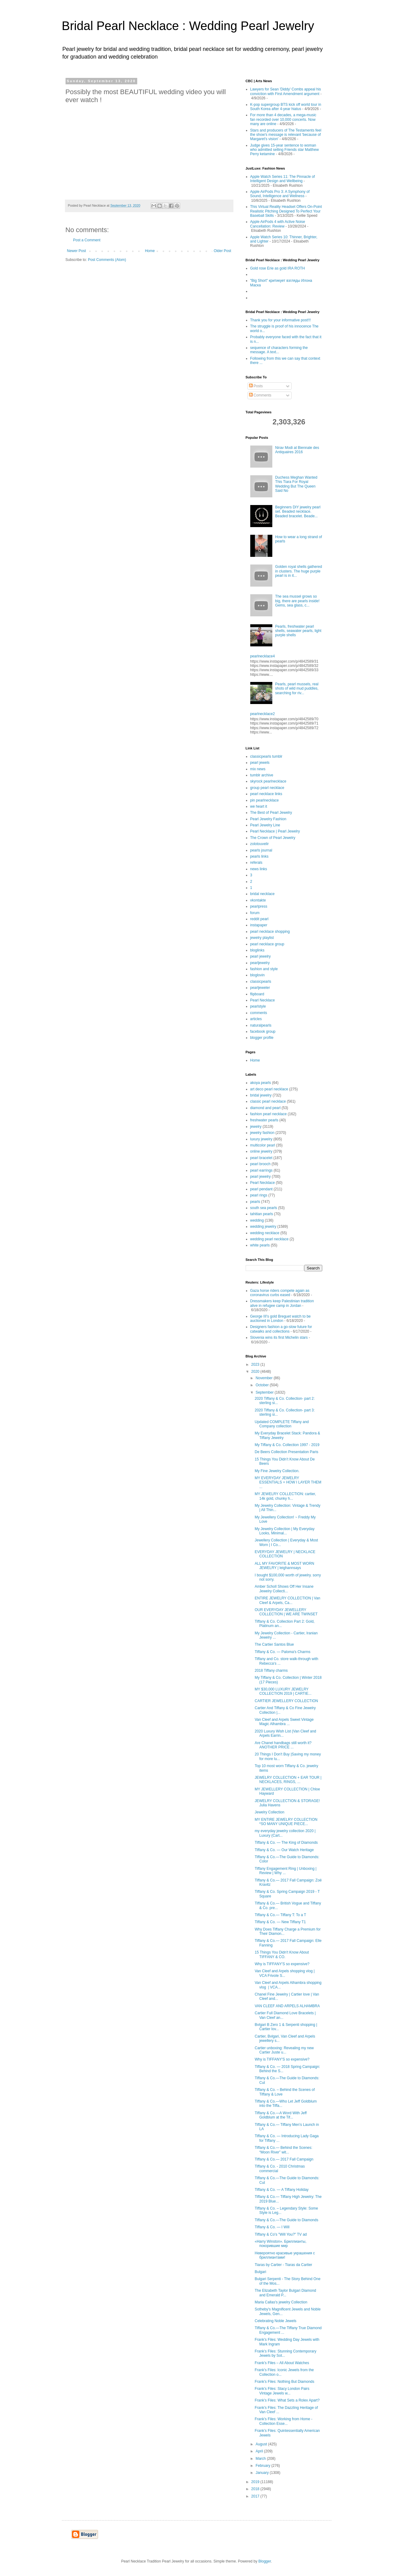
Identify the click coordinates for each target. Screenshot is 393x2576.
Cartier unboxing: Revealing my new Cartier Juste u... (284, 2050)
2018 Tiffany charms (271, 1670)
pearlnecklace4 (262, 656)
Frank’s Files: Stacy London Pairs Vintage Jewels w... (282, 2391)
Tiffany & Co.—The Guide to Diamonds (286, 2220)
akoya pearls (260, 1083)
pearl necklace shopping (270, 931)
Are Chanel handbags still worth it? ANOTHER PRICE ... (283, 1745)
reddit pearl (259, 919)
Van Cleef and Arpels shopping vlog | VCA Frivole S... (285, 1973)
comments (258, 1013)
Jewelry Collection (269, 1812)
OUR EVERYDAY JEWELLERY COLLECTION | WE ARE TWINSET (286, 1612)
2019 (255, 2482)
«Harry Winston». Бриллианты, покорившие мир (280, 2243)
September (264, 1392)
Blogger (265, 2561)
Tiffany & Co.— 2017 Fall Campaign (284, 2159)
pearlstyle (258, 1006)
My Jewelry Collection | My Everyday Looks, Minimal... (284, 1531)
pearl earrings (261, 1170)
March (261, 2458)
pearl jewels (260, 762)
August (261, 2444)
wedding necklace (264, 1233)
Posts (256, 386)
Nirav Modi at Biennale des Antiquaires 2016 (297, 450)
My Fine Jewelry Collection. (277, 1471)
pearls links (259, 856)
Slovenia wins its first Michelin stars (279, 1337)
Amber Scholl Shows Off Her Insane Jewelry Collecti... (284, 1588)
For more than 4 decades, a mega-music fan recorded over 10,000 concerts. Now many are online (283, 119)
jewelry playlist (262, 938)
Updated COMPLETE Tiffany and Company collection (282, 1424)
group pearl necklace (267, 788)
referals (256, 862)
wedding (257, 1220)
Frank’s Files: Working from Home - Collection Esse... (283, 2421)
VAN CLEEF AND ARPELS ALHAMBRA (287, 2006)
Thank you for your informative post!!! (280, 320)
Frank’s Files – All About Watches (282, 2363)
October (262, 1385)
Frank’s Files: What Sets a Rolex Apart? (287, 2400)
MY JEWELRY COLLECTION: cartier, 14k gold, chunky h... (285, 1496)
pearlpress (258, 906)
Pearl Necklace (262, 1000)
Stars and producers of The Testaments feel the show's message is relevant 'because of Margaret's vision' (285, 134)
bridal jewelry (261, 1095)
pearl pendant (261, 1189)
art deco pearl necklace (269, 1089)
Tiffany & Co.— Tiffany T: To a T (280, 1915)
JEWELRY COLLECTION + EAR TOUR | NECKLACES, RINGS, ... (288, 1779)
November (264, 1378)
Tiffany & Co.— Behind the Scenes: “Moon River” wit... (283, 2149)
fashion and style (264, 969)
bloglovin (257, 975)
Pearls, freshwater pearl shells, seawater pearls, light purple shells (298, 630)
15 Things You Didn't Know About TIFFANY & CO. (282, 1954)
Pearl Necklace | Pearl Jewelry (275, 831)
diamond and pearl (265, 1108)
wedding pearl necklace (269, 1239)
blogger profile (262, 1037)
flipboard (257, 994)
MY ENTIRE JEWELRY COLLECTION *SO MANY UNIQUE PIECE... (286, 1821)
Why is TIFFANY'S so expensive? (282, 1964)
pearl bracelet (261, 1158)
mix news (258, 769)
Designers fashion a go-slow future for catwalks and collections (281, 1329)
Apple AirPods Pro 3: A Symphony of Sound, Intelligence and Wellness (280, 193)
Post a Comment (86, 240)
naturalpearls (260, 1025)
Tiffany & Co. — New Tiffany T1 (280, 1922)
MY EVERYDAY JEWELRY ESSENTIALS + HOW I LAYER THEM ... (288, 1482)
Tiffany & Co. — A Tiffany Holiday (281, 2189)
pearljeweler (260, 988)
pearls (255, 1202)
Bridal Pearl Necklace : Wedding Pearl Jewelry (188, 26)
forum (255, 913)
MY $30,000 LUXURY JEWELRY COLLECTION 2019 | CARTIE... (283, 1691)
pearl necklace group (267, 944)
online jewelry (261, 1151)
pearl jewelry (260, 956)
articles (256, 1019)
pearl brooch (260, 1164)
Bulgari (260, 2272)
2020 (255, 1371)
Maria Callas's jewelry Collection (281, 2302)
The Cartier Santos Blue (274, 1644)
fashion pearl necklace (268, 1114)
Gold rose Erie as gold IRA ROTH (277, 268)
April (259, 2451)
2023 (255, 1364)
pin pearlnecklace (264, 800)
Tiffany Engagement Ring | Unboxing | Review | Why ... (285, 1870)
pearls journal (261, 850)
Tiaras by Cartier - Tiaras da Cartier (283, 2265)
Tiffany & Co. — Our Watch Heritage (284, 1850)
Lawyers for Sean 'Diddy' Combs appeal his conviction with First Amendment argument (285, 91)
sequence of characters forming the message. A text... (279, 350)
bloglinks (257, 950)
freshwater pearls (264, 1120)
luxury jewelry (261, 1139)
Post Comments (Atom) (107, 260)
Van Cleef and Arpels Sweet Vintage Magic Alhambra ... (284, 1721)
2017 (255, 2496)
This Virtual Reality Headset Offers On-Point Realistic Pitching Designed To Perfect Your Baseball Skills (286, 211)
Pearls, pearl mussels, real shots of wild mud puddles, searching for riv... (296, 688)
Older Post (222, 251)
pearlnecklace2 (262, 714)
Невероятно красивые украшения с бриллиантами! (285, 2255)
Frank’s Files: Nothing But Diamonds (284, 2381)
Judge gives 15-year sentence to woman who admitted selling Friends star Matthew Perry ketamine (284, 149)
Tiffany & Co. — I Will (272, 2227)
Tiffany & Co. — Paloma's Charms (282, 1652)
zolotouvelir (259, 844)
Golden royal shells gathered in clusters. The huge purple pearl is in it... (298, 571)
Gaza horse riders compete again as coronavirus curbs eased (279, 1292)
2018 (255, 2489)
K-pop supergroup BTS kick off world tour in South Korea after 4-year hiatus (285, 106)
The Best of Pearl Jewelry (271, 812)
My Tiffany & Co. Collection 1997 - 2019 (287, 1445)
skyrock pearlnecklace (268, 781)
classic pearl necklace (268, 1101)
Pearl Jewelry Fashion (268, 819)
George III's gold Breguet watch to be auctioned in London (280, 1318)
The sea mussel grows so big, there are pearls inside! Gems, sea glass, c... (297, 600)
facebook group (263, 1031)
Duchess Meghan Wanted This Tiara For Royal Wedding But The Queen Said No (296, 484)
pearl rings (258, 1195)
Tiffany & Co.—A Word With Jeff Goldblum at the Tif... (281, 2115)
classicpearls (260, 981)
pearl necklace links (266, 794)
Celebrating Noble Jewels (275, 2321)
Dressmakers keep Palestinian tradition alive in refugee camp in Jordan (282, 1303)
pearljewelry (260, 963)
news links (258, 869)
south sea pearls (263, 1208)
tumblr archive (261, 775)
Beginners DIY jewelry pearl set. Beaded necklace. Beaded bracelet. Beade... (297, 511)
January (262, 2473)
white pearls (260, 1245)
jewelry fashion (262, 1133)
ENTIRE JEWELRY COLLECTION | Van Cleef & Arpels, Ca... (287, 1600)
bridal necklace (262, 894)
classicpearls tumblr (266, 756)
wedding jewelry (263, 1226)
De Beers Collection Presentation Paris (286, 1452)
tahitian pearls (261, 1214)
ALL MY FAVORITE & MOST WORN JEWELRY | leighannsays (284, 1565)
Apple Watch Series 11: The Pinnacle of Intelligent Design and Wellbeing (282, 178)
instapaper (258, 925)
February (263, 2465)
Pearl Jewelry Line (265, 825)
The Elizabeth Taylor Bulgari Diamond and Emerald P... (285, 2292)
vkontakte (258, 900)
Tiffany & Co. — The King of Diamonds (286, 1842)
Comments (260, 395)
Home (150, 251)
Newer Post (76, 251)
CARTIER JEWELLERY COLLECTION (286, 1701)
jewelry (256, 1126)
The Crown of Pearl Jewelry (272, 838)
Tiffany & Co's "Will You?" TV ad (281, 2234)
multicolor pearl (262, 1145)
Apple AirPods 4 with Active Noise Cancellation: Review (277, 224)
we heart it (258, 806)
